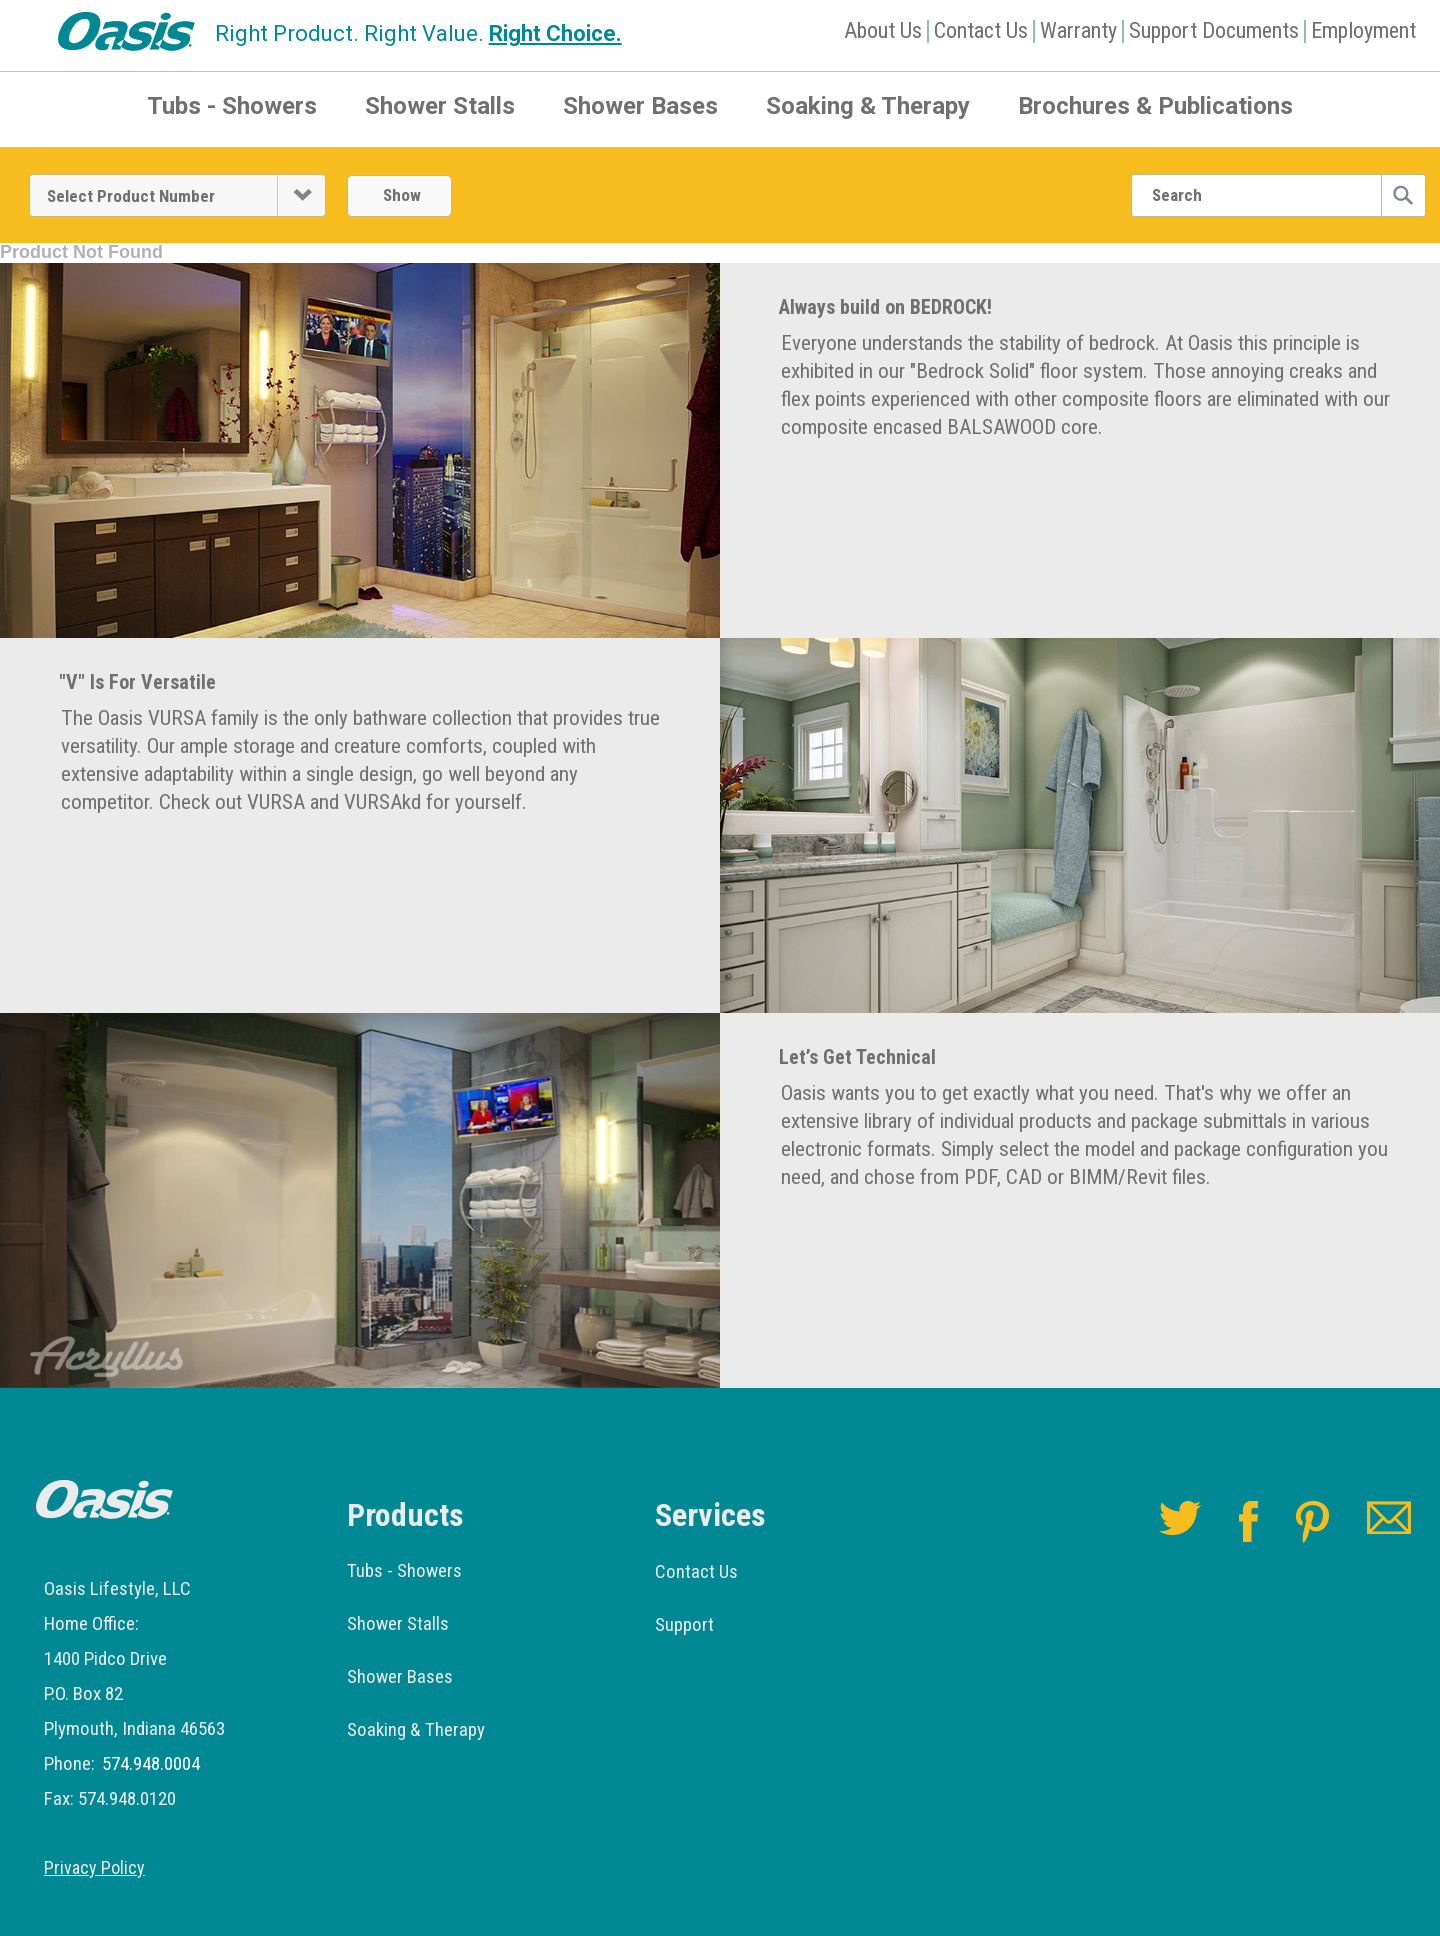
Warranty (1078, 30)
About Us (883, 30)
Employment (1363, 30)
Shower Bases (640, 106)
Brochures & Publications (1155, 106)
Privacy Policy (94, 1868)
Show (402, 195)
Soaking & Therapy (868, 106)
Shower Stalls (440, 106)
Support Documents (1214, 30)
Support (684, 1624)
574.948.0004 (151, 1763)
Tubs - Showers (232, 106)
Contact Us (981, 30)
